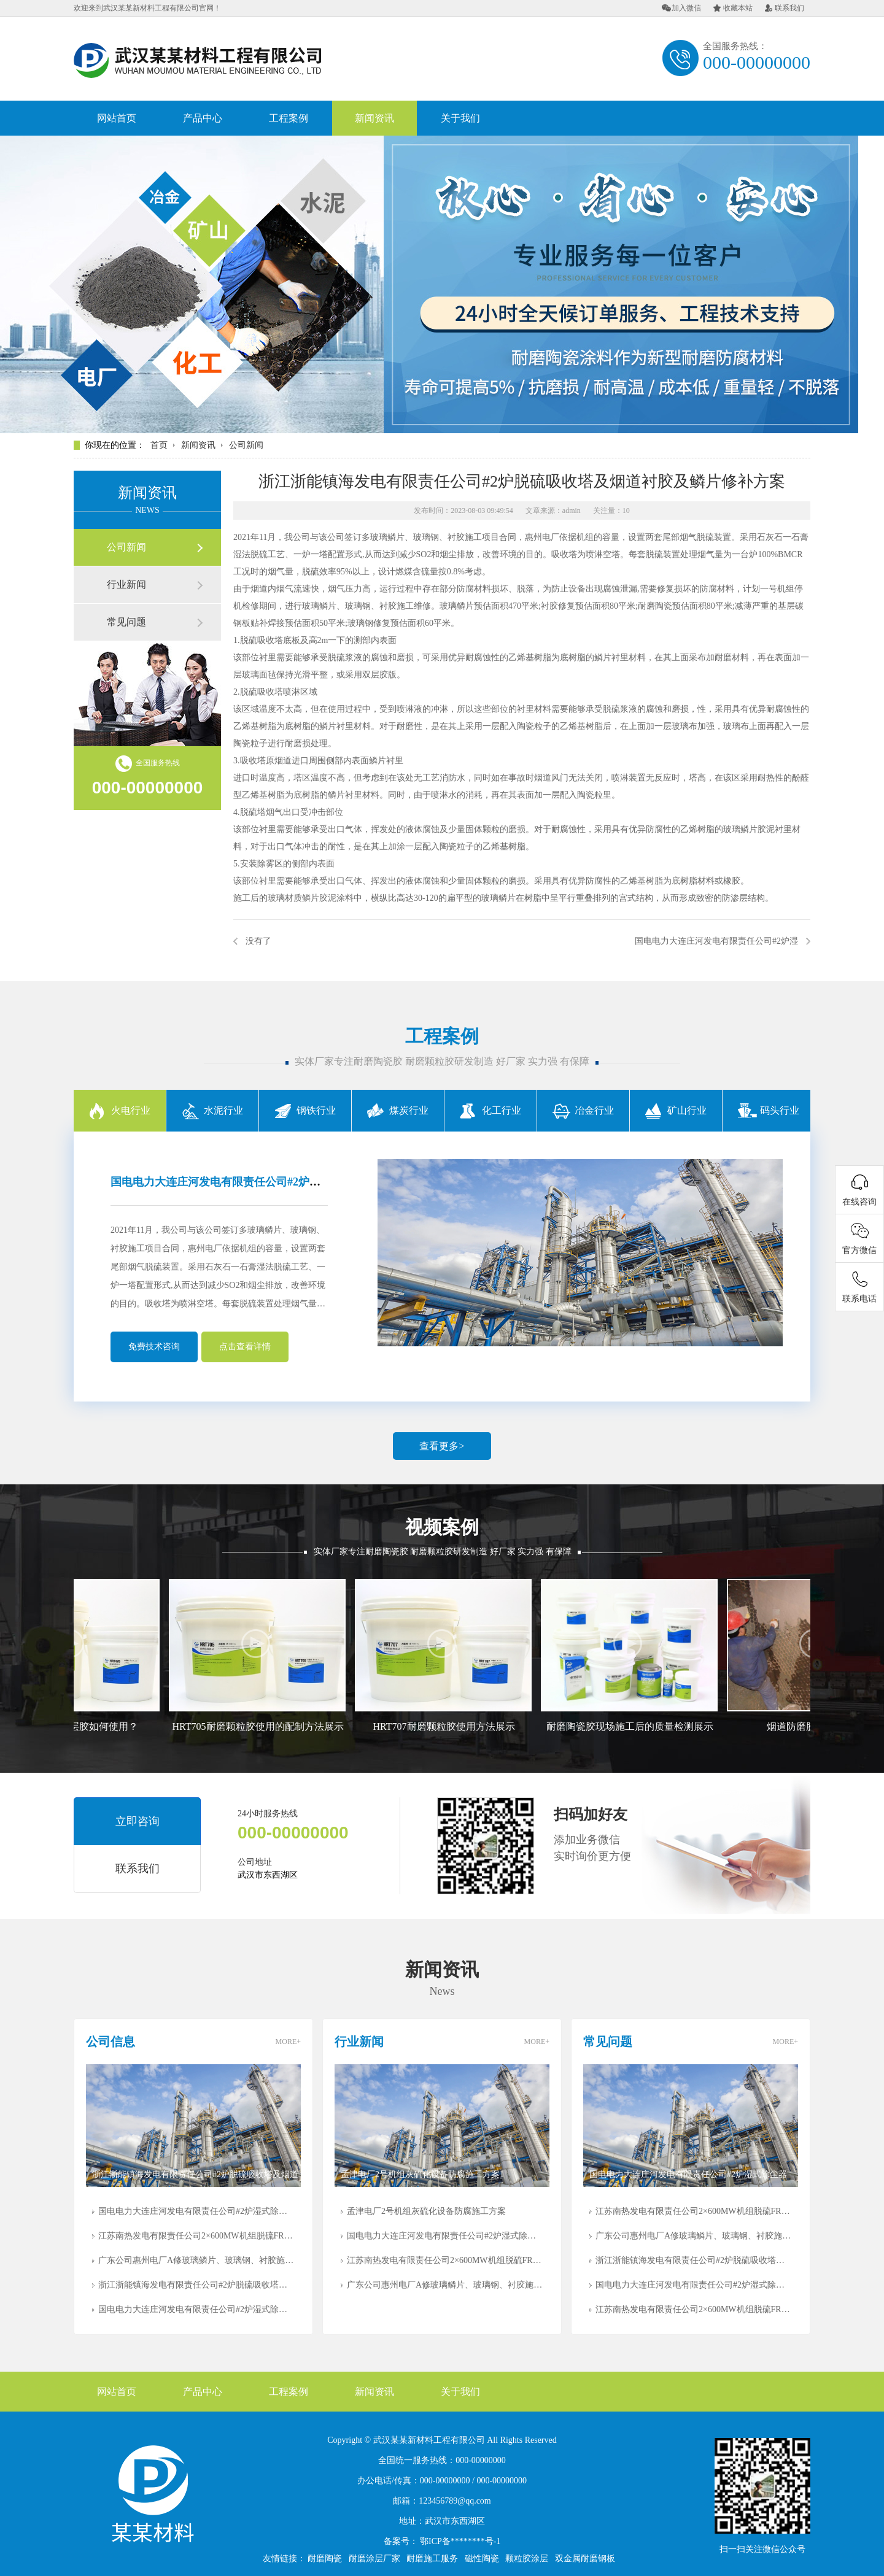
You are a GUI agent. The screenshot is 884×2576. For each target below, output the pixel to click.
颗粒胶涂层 (526, 2558)
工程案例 (288, 118)
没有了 (258, 941)
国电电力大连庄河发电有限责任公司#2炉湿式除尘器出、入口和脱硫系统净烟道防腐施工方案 (196, 2211)
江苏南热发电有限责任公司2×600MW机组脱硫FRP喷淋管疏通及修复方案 (196, 2235)
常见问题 (126, 622)
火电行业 (119, 1110)
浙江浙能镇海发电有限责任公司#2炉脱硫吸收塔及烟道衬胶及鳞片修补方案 (196, 2284)
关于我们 (460, 118)
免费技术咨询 (154, 1346)
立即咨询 (137, 1821)
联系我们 (784, 8)
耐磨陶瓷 (325, 2558)
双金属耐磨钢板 (585, 2558)
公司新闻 (246, 445)
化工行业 (490, 1110)
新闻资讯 (374, 118)
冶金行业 (583, 1110)
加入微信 (681, 8)
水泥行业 (212, 1110)
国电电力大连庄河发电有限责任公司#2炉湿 (716, 941)
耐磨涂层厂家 (374, 2558)
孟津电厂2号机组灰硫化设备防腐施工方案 (426, 2211)
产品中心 (202, 118)
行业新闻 (126, 584)
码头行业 (768, 1110)
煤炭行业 (397, 1110)
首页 (159, 445)
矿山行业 (676, 1110)
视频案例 (442, 1527)
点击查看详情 (245, 1346)
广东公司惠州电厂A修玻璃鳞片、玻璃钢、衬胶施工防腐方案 (196, 2260)
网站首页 (116, 118)
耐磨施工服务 (432, 2558)
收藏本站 (733, 8)
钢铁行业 (305, 1110)
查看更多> (441, 1446)
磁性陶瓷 (482, 2558)
